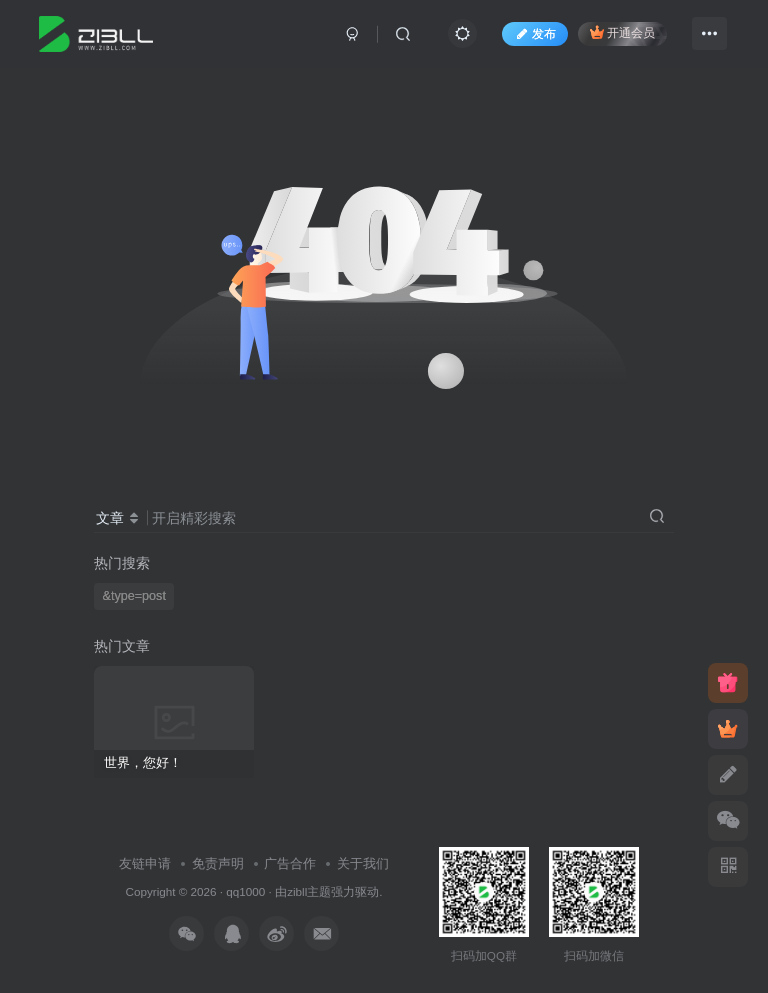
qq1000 (245, 891)
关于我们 (363, 863)
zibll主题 (309, 891)
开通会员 (622, 32)
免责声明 (218, 863)
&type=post (134, 596)
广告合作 (290, 863)
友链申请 (145, 863)
